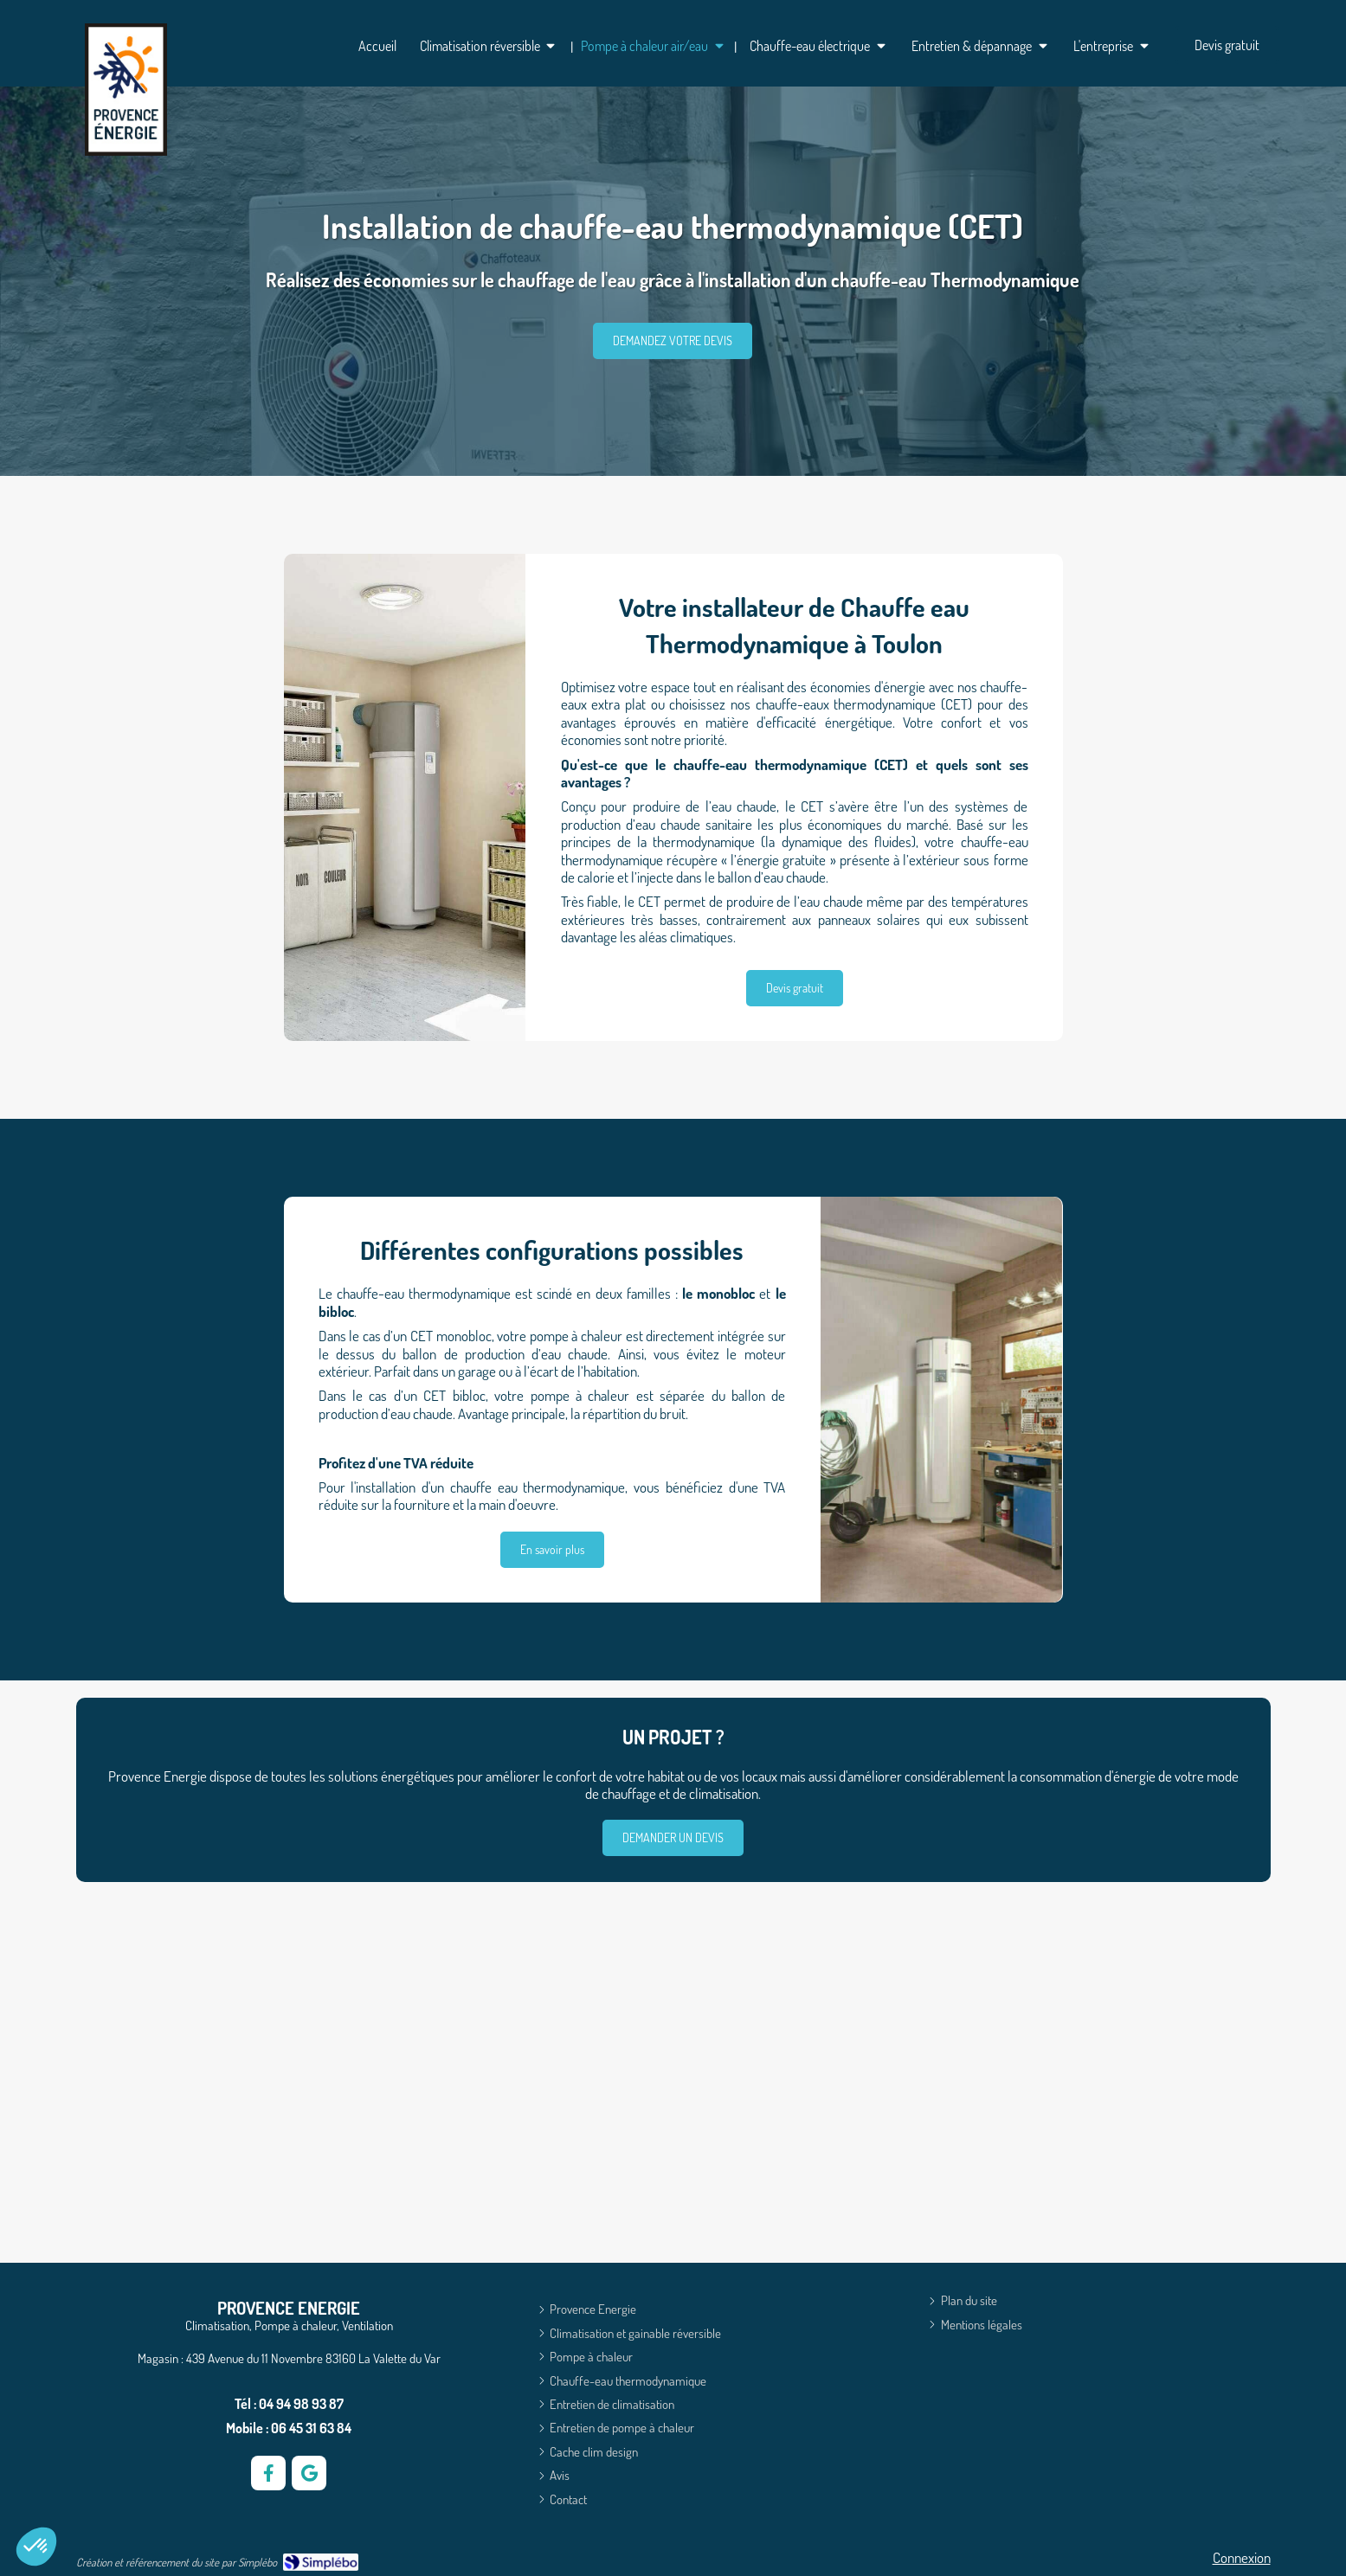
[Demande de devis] (673, 1838)
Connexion (1242, 2557)
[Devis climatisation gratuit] (1227, 45)
